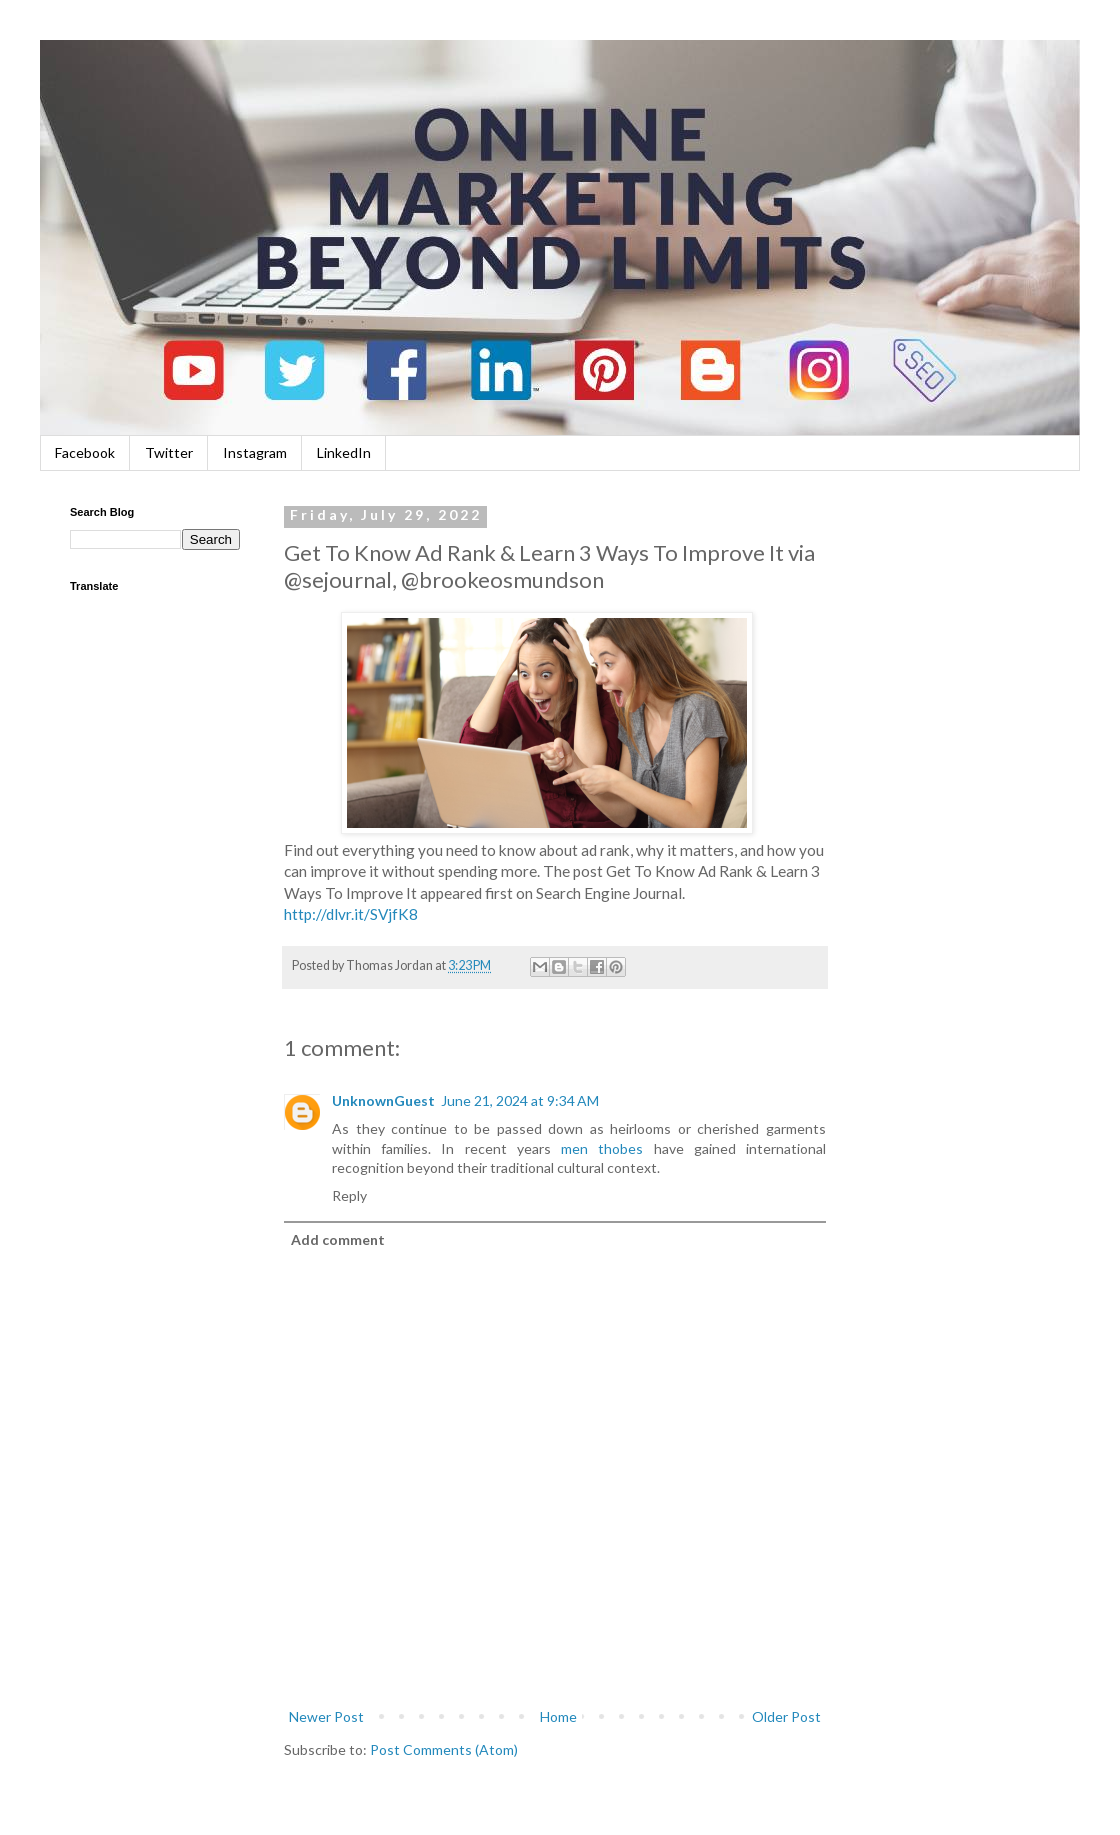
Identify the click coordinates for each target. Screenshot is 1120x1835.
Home (558, 1716)
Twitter (169, 452)
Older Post (786, 1716)
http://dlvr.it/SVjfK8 (351, 914)
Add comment (338, 1239)
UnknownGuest (383, 1100)
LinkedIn (344, 452)
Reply (349, 1195)
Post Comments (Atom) (444, 1749)
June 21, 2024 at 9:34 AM (520, 1100)
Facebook (85, 452)
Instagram (255, 452)
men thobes (602, 1148)
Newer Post (326, 1716)
